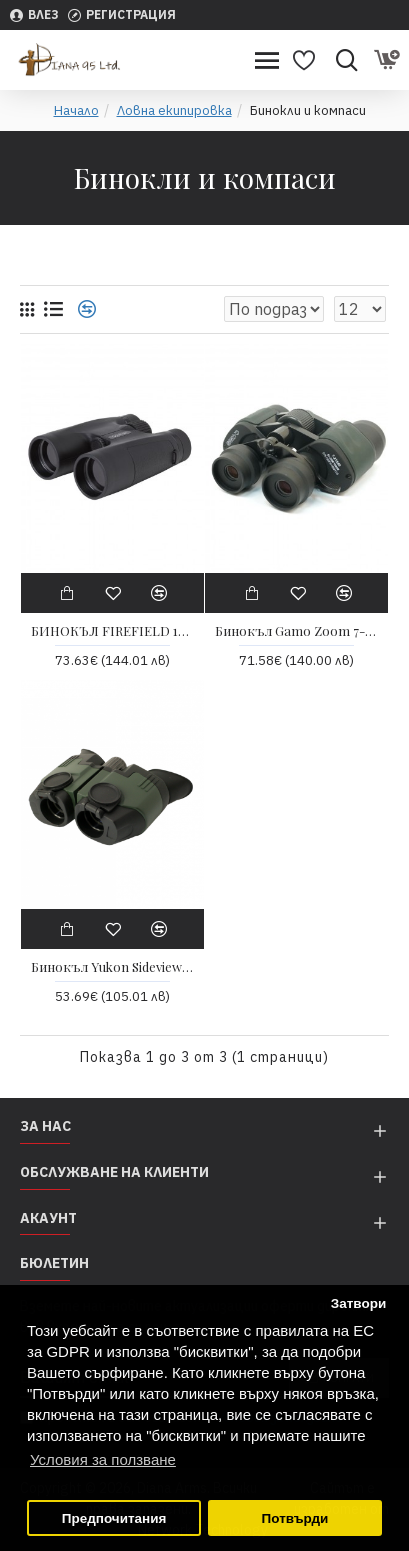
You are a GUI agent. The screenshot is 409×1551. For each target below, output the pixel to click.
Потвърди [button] (295, 1518)
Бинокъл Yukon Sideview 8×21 (112, 967)
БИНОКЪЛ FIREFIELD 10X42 (112, 631)
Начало (76, 110)
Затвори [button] (359, 1303)
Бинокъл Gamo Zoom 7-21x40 (296, 631)
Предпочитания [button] (114, 1518)
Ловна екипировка (174, 110)
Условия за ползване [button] (103, 1459)
